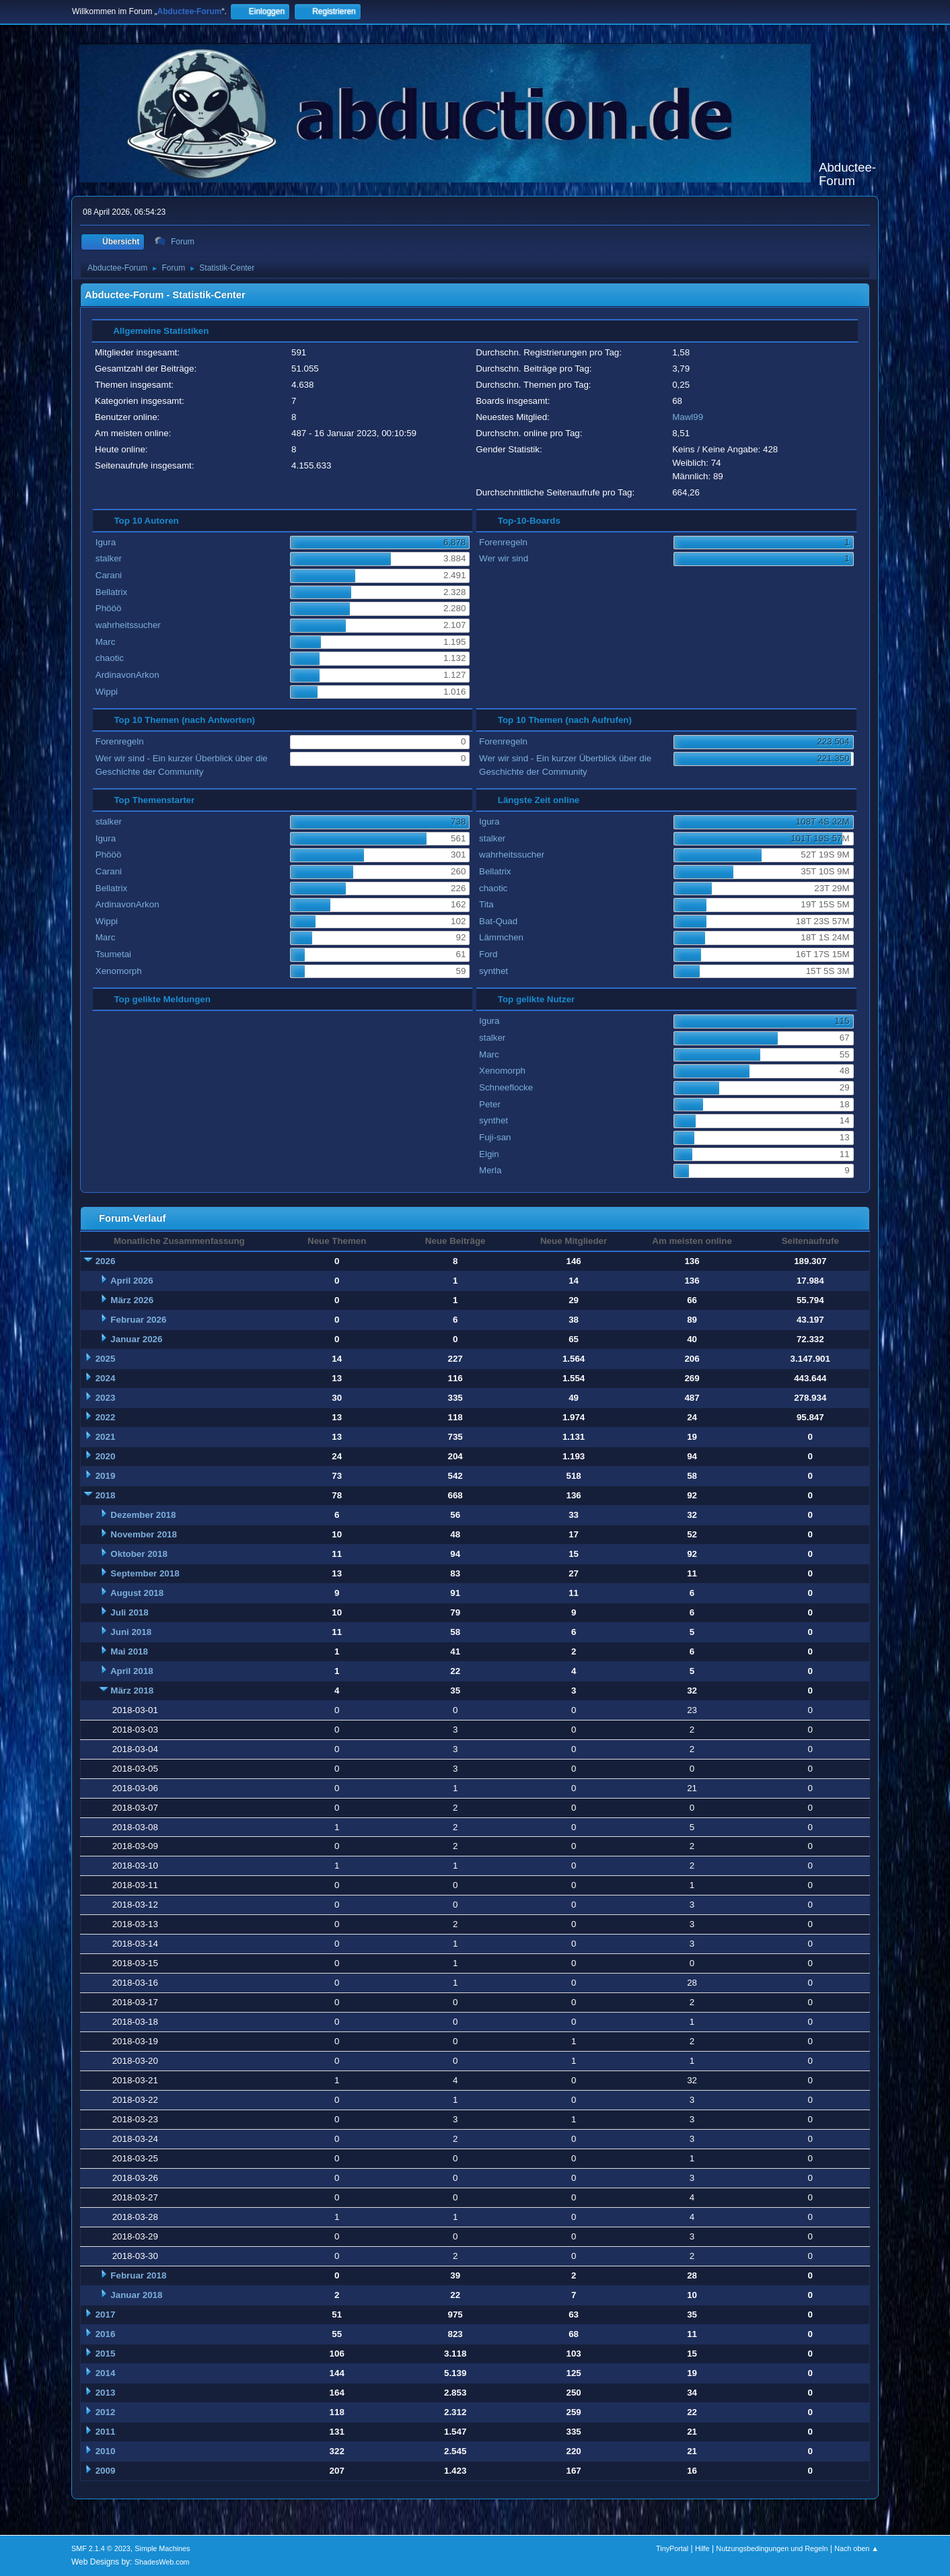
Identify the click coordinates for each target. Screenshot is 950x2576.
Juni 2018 (130, 1632)
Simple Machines (162, 2548)
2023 (106, 1398)
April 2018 (131, 1671)
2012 (106, 2412)
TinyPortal (672, 2548)
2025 (106, 1359)
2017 (106, 2314)
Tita (486, 904)
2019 (106, 1476)
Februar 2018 (138, 2275)
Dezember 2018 (143, 1515)
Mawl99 (687, 417)
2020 (106, 1456)
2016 (106, 2334)
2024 (106, 1378)
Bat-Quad (498, 921)
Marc (106, 642)
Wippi (107, 692)
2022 (106, 1417)
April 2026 (131, 1281)
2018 (106, 1495)
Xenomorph (119, 971)
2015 (106, 2353)
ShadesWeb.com (162, 2562)
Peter (490, 1104)
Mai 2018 (129, 1651)
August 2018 (136, 1593)
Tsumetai (113, 954)
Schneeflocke (506, 1087)
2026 (106, 1261)
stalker (109, 558)
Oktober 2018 (138, 1554)
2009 (106, 2471)
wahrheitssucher (128, 625)
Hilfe (702, 2548)
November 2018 (143, 1534)
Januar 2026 (136, 1339)
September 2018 (144, 1573)
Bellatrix (111, 592)
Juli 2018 (129, 1612)
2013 (106, 2393)
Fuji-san (495, 1137)
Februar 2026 (138, 1320)
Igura (106, 542)
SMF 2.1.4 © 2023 (101, 2548)
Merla (490, 1170)
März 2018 (131, 1690)
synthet (493, 971)
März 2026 (131, 1300)
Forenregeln (503, 542)
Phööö (109, 608)
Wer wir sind (503, 558)
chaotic (110, 658)
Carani (109, 575)
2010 (106, 2451)
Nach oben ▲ (856, 2548)
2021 (106, 1437)
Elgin (489, 1154)
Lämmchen (501, 937)
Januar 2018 (136, 2295)
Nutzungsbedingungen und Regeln (772, 2548)
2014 (106, 2373)
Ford (488, 954)
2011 (106, 2432)
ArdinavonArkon (127, 675)
